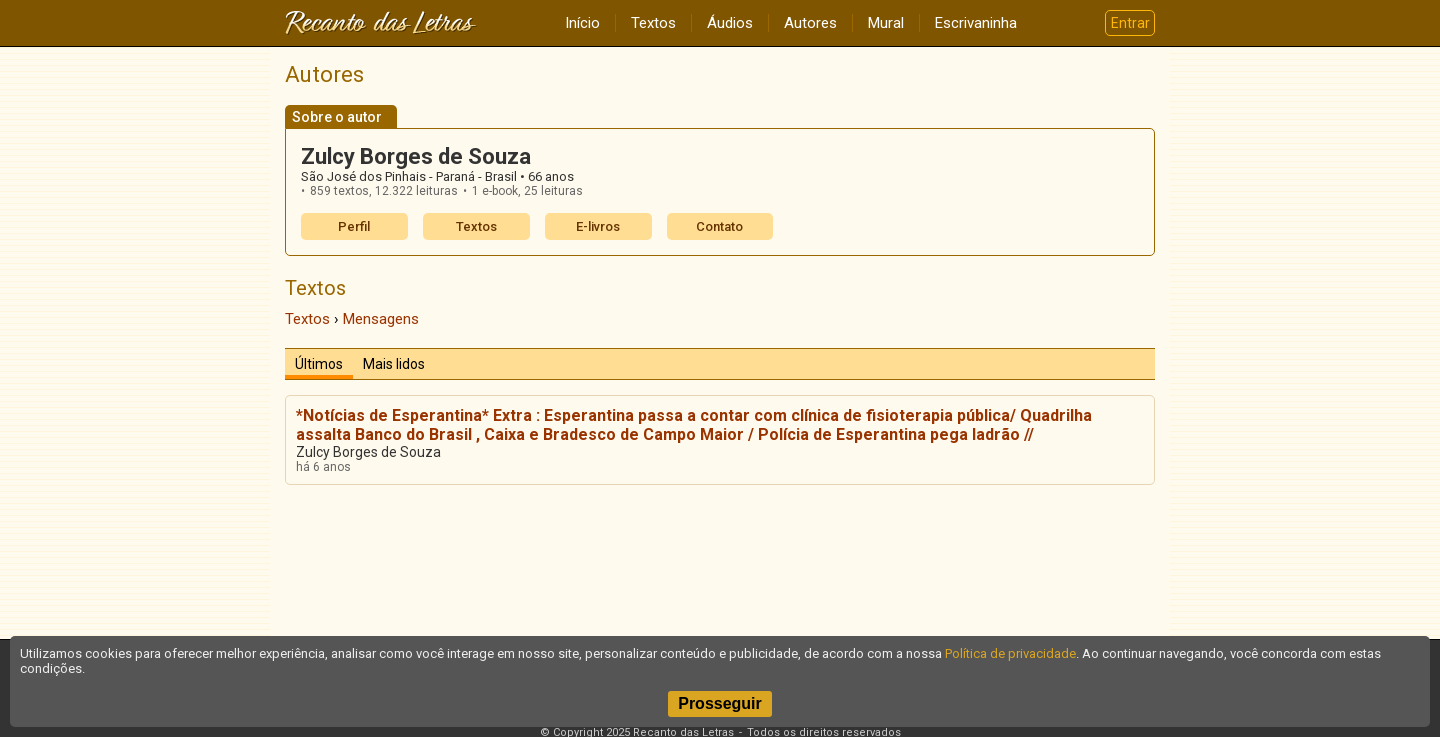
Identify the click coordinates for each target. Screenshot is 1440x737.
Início (582, 23)
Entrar (1130, 23)
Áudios (730, 23)
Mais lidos (394, 364)
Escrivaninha (976, 23)
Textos (653, 23)
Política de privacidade (1010, 653)
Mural (886, 23)
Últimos (319, 364)
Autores (810, 23)
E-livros (598, 226)
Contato (719, 226)
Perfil (354, 226)
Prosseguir (720, 703)
